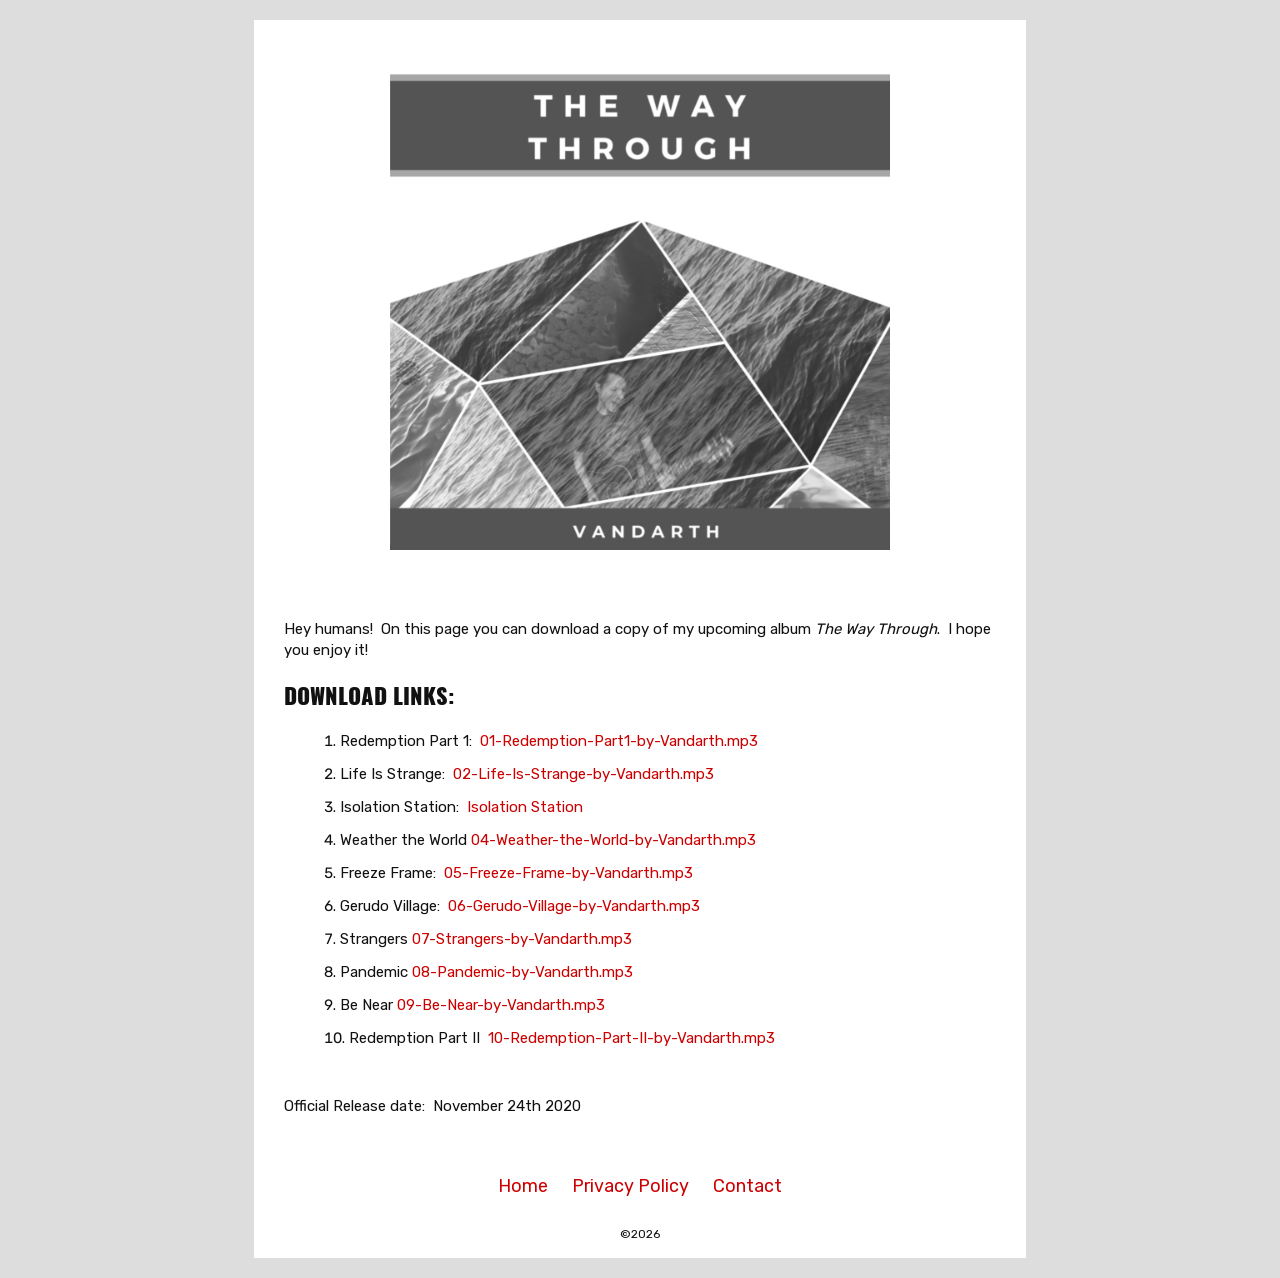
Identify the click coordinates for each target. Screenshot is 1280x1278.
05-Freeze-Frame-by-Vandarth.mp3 (568, 873)
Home (523, 1186)
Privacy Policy (630, 1186)
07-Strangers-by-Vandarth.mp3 (522, 939)
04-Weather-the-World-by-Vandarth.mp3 (613, 840)
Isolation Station (525, 807)
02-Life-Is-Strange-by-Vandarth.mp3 (583, 774)
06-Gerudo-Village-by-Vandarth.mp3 (574, 906)
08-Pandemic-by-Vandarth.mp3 (522, 972)
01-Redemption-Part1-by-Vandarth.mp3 (619, 741)
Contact (747, 1186)
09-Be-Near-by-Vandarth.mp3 (501, 1005)
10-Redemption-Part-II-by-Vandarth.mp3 (631, 1038)
